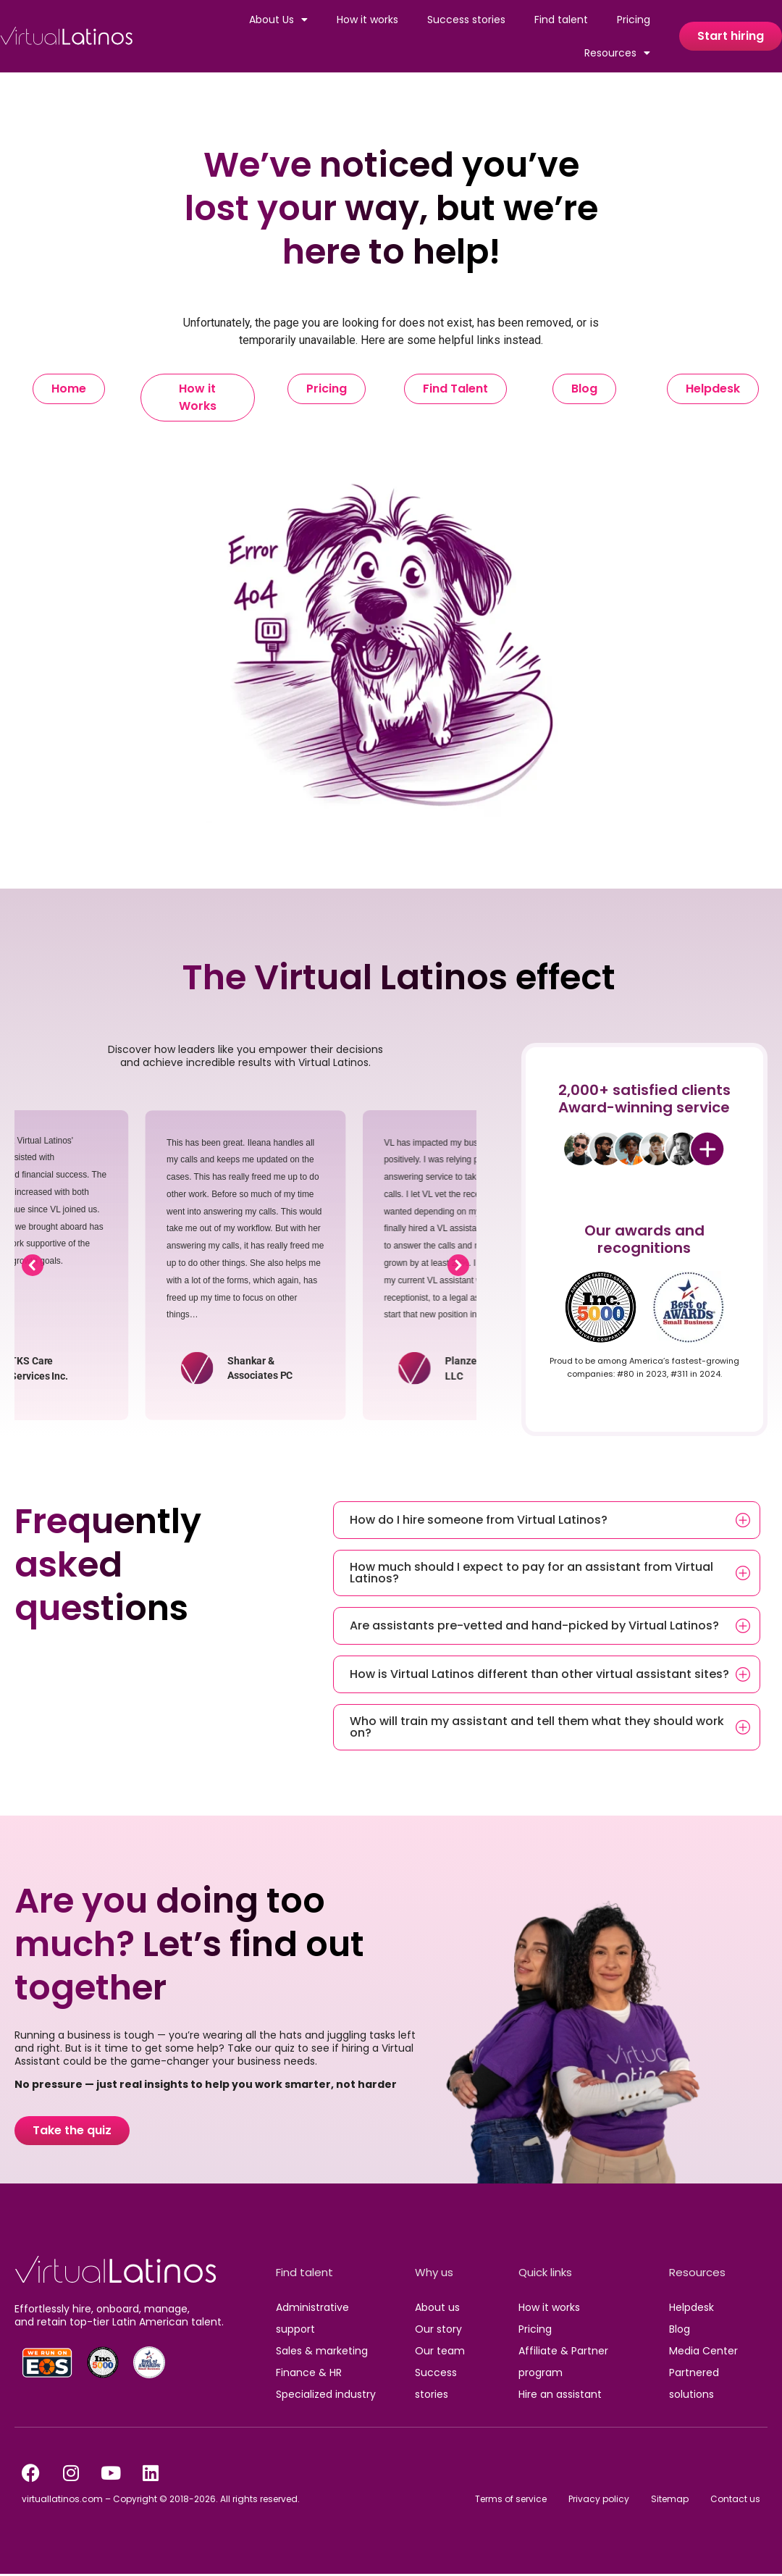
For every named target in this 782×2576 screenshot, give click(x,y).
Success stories (466, 19)
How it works (367, 19)
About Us (278, 19)
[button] (32, 1265)
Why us (434, 2272)
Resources (617, 53)
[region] (245, 1265)
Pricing (633, 19)
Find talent (561, 19)
